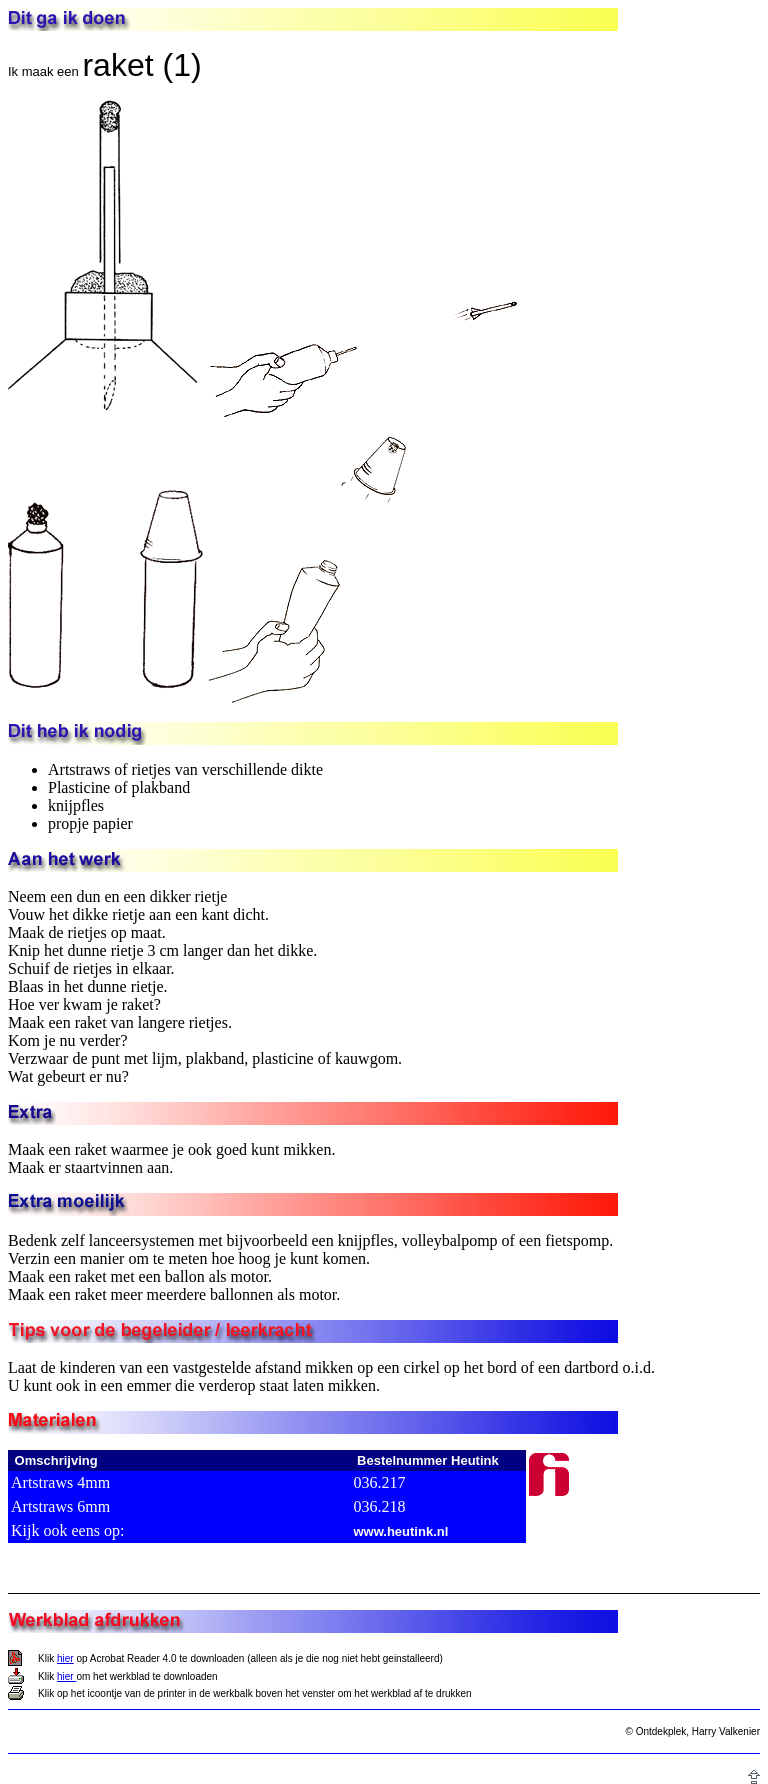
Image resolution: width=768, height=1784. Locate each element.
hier (65, 1658)
